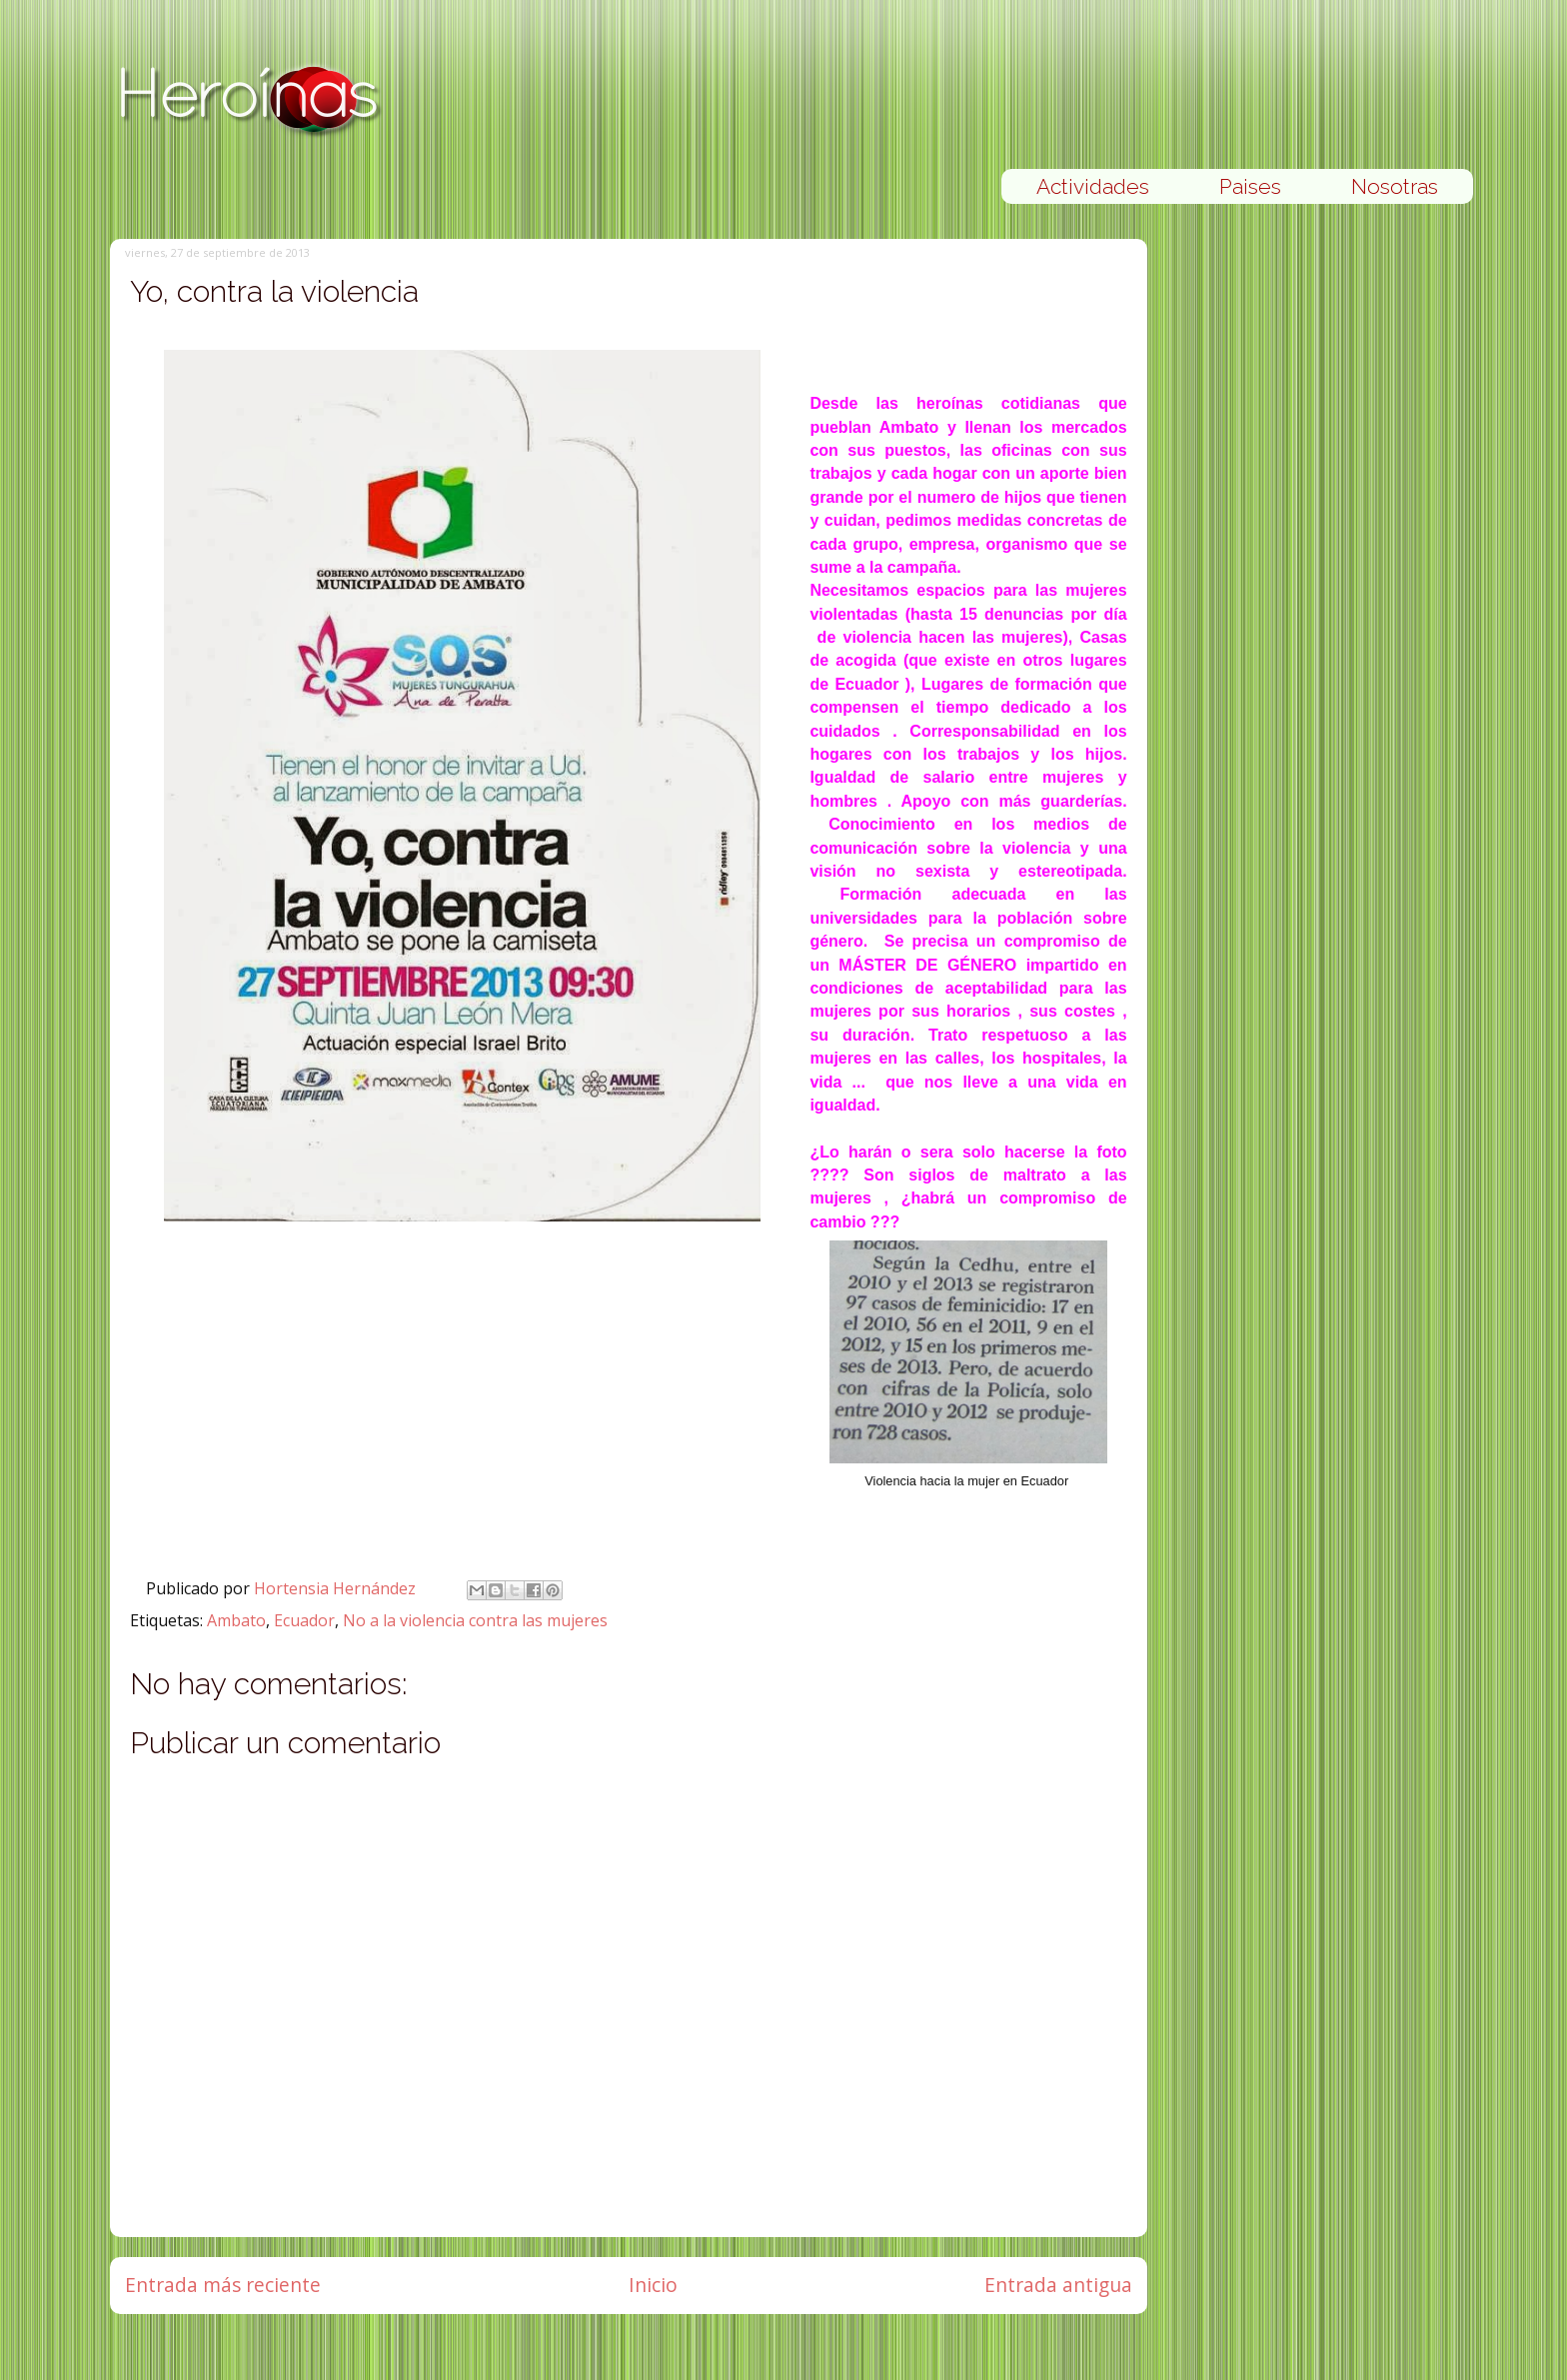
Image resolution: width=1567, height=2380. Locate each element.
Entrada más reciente (223, 2284)
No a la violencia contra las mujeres (475, 1620)
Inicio (653, 2284)
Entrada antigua (1058, 2284)
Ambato (236, 1620)
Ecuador (304, 1620)
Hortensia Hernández (337, 1588)
